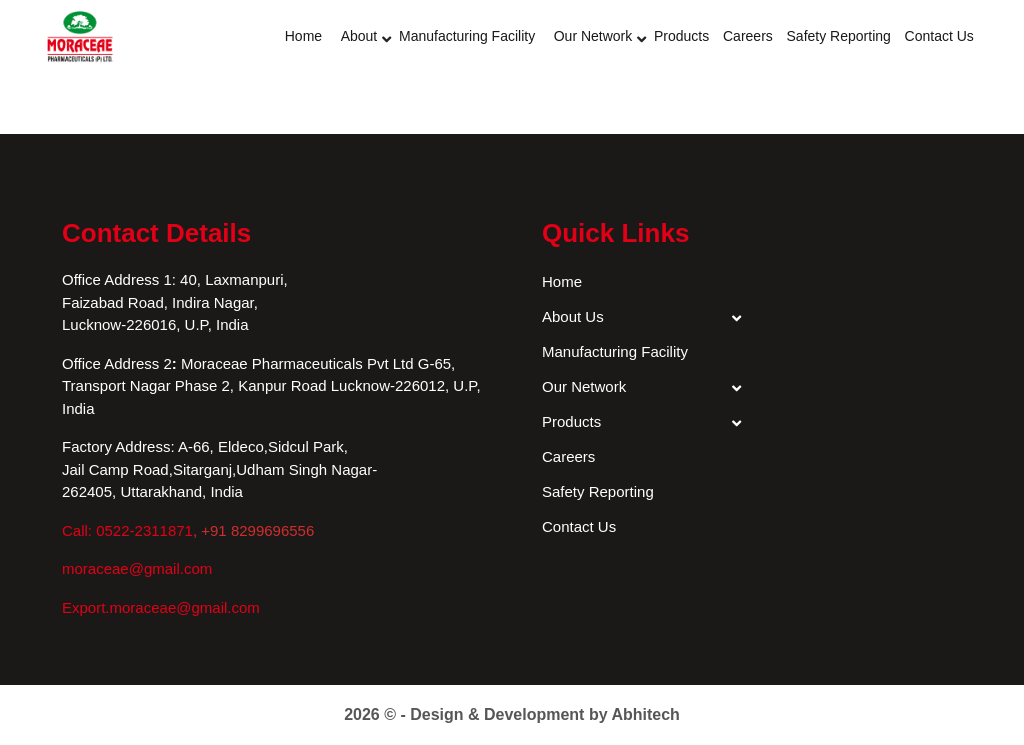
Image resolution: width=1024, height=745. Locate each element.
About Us (573, 316)
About (359, 36)
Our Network (593, 36)
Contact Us (939, 36)
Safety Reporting (839, 36)
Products (681, 36)
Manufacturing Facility (467, 36)
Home (303, 36)
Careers (748, 36)
